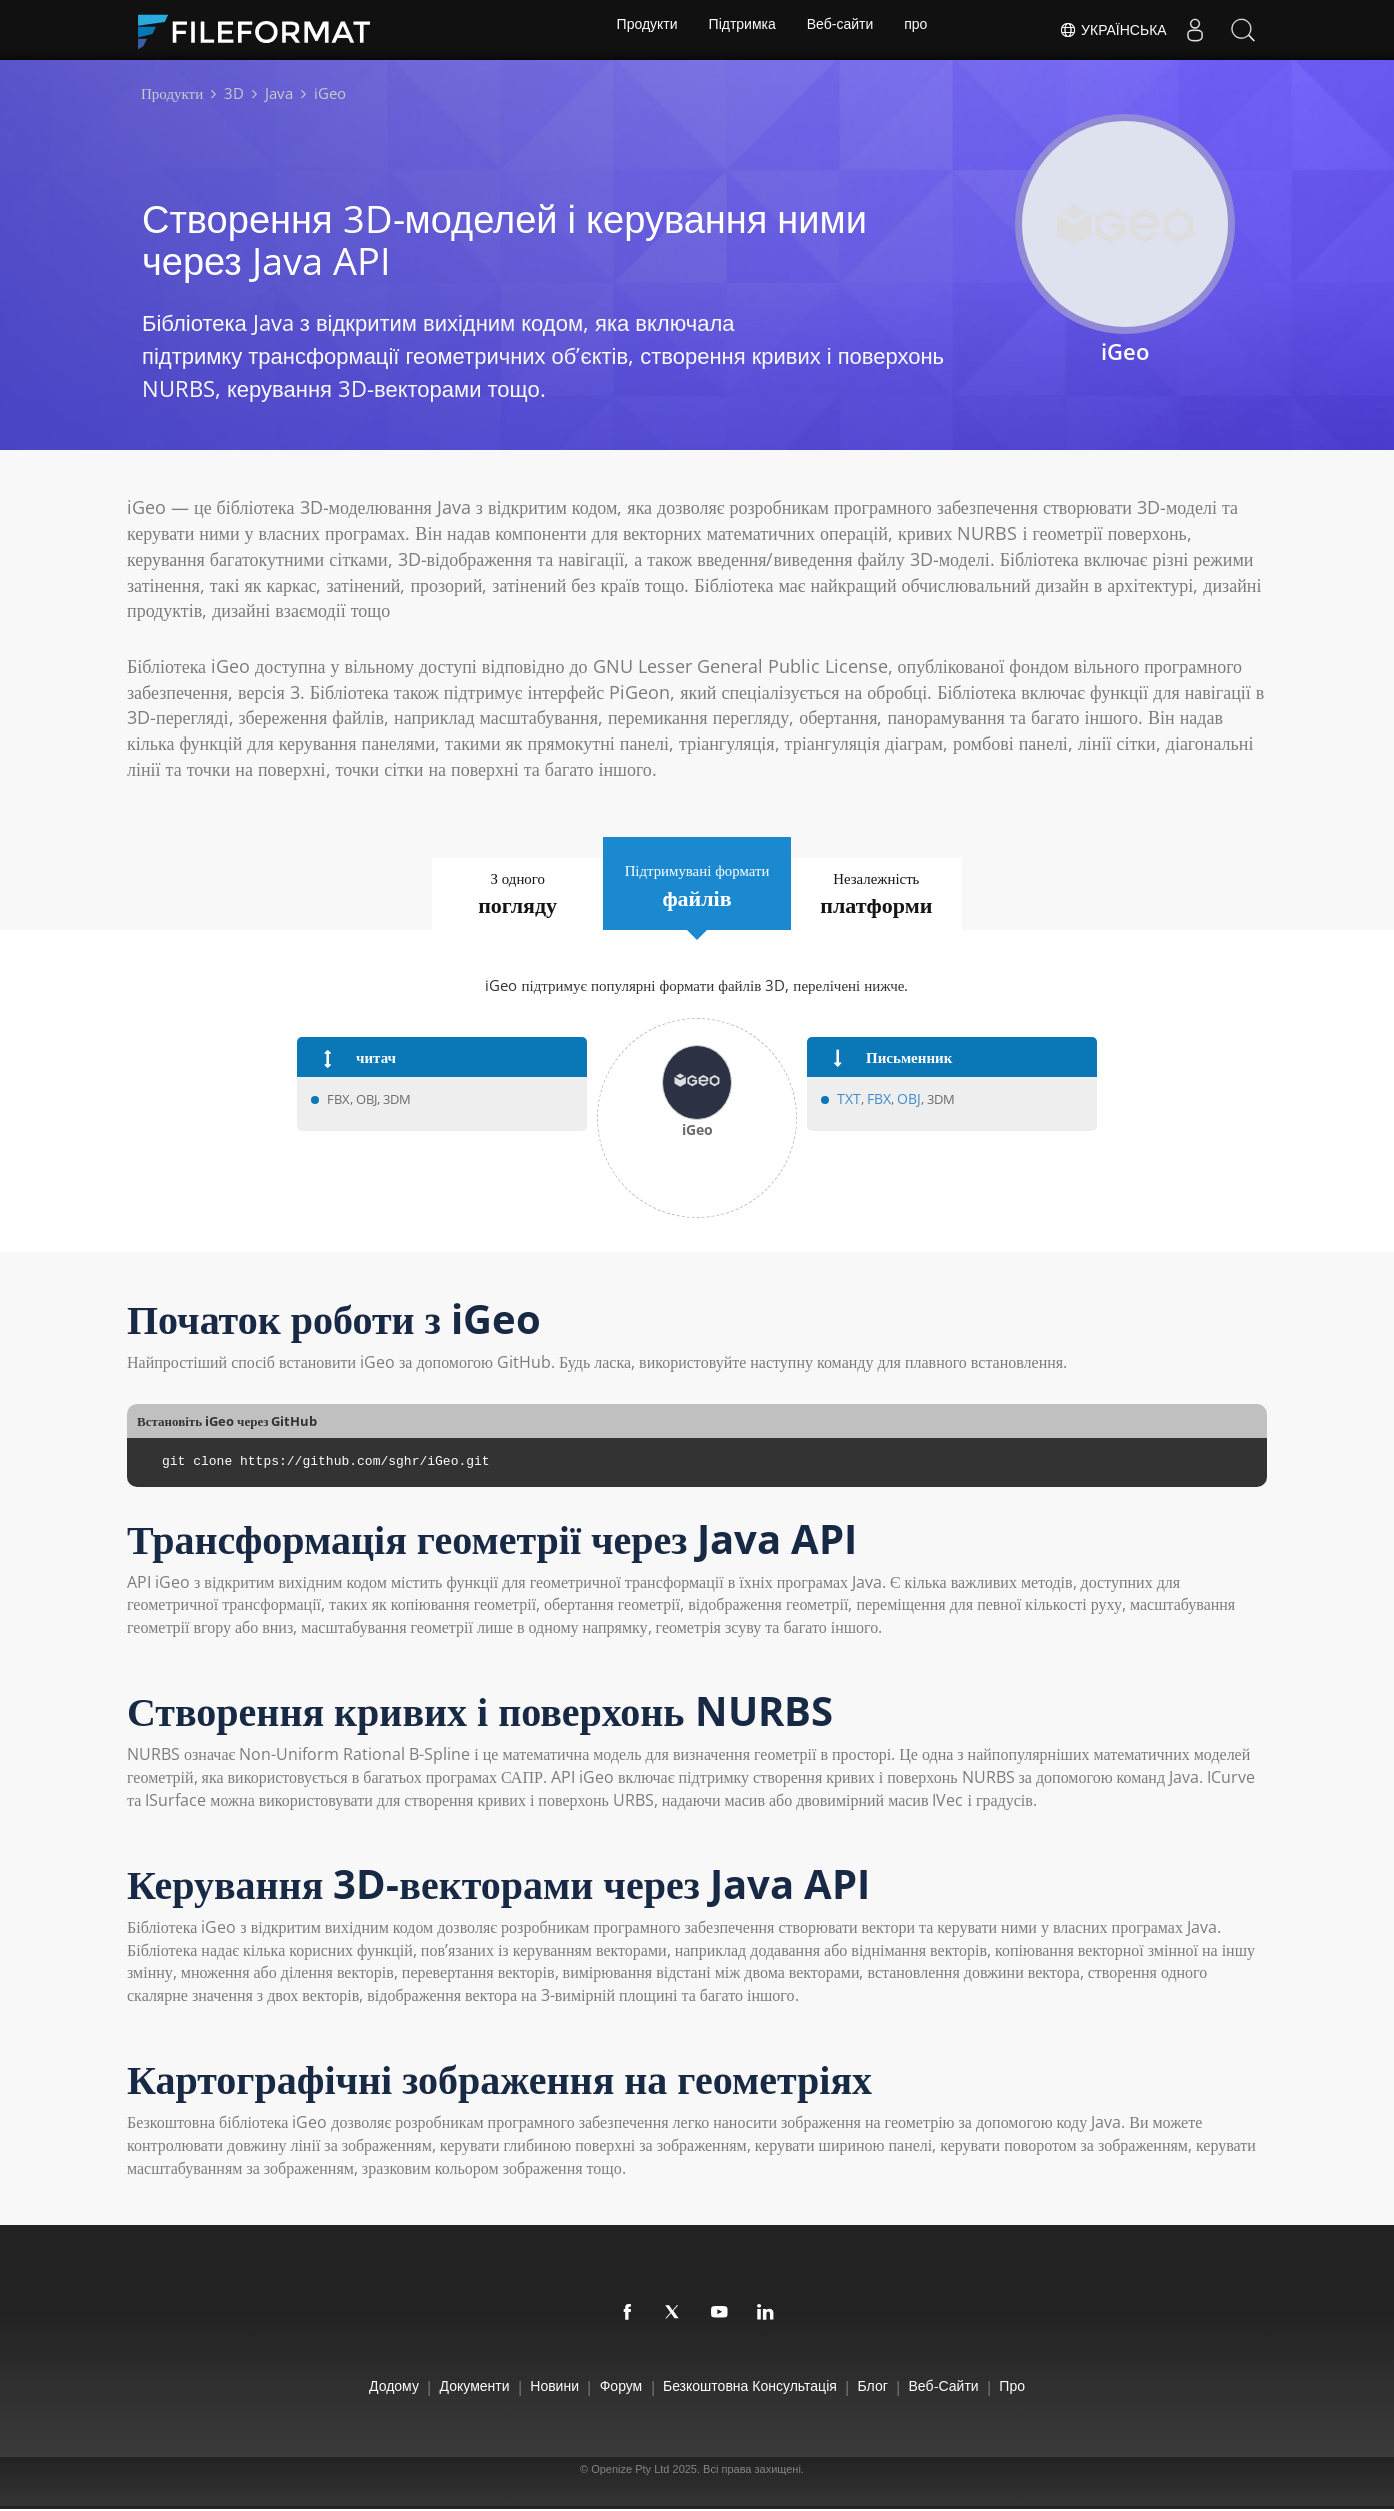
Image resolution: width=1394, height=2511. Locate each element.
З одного (489, 894)
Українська (1108, 30)
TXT (848, 1100)
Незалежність (905, 894)
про (921, 30)
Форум (612, 2386)
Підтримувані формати (697, 885)
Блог (898, 2386)
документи (431, 2386)
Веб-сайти (842, 30)
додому (334, 2386)
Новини (528, 2386)
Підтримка (740, 30)
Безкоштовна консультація (759, 2386)
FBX (876, 1100)
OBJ (904, 1100)
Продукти (641, 30)
